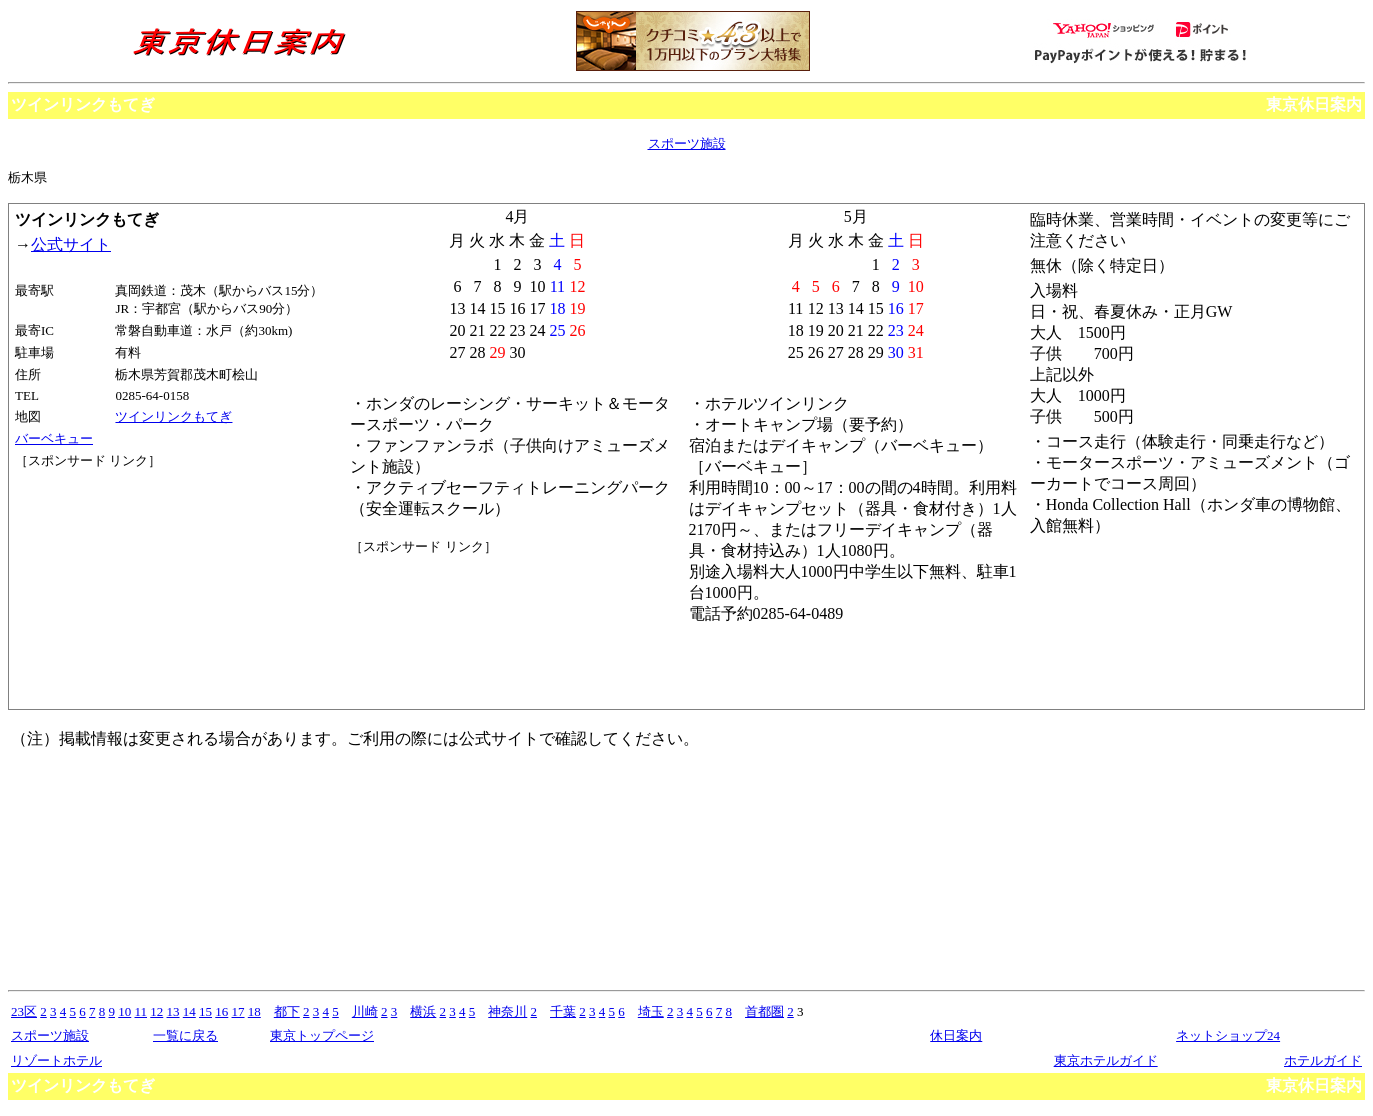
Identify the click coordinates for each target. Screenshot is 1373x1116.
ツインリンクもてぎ (173, 416)
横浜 (423, 1011)
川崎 (365, 1011)
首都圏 (764, 1011)
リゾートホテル (56, 1060)
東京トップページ (322, 1035)
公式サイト (71, 244)
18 (254, 1011)
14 (189, 1011)
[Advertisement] (105, 545)
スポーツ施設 (687, 143)
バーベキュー (54, 438)
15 (205, 1011)
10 (124, 1011)
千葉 (563, 1011)
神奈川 (507, 1011)
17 (238, 1011)
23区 (24, 1011)
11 (141, 1011)
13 (173, 1011)
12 (156, 1011)
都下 (287, 1011)
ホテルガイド (1323, 1060)
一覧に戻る (185, 1035)
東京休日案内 (1314, 104)
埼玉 (651, 1011)
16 (221, 1011)
